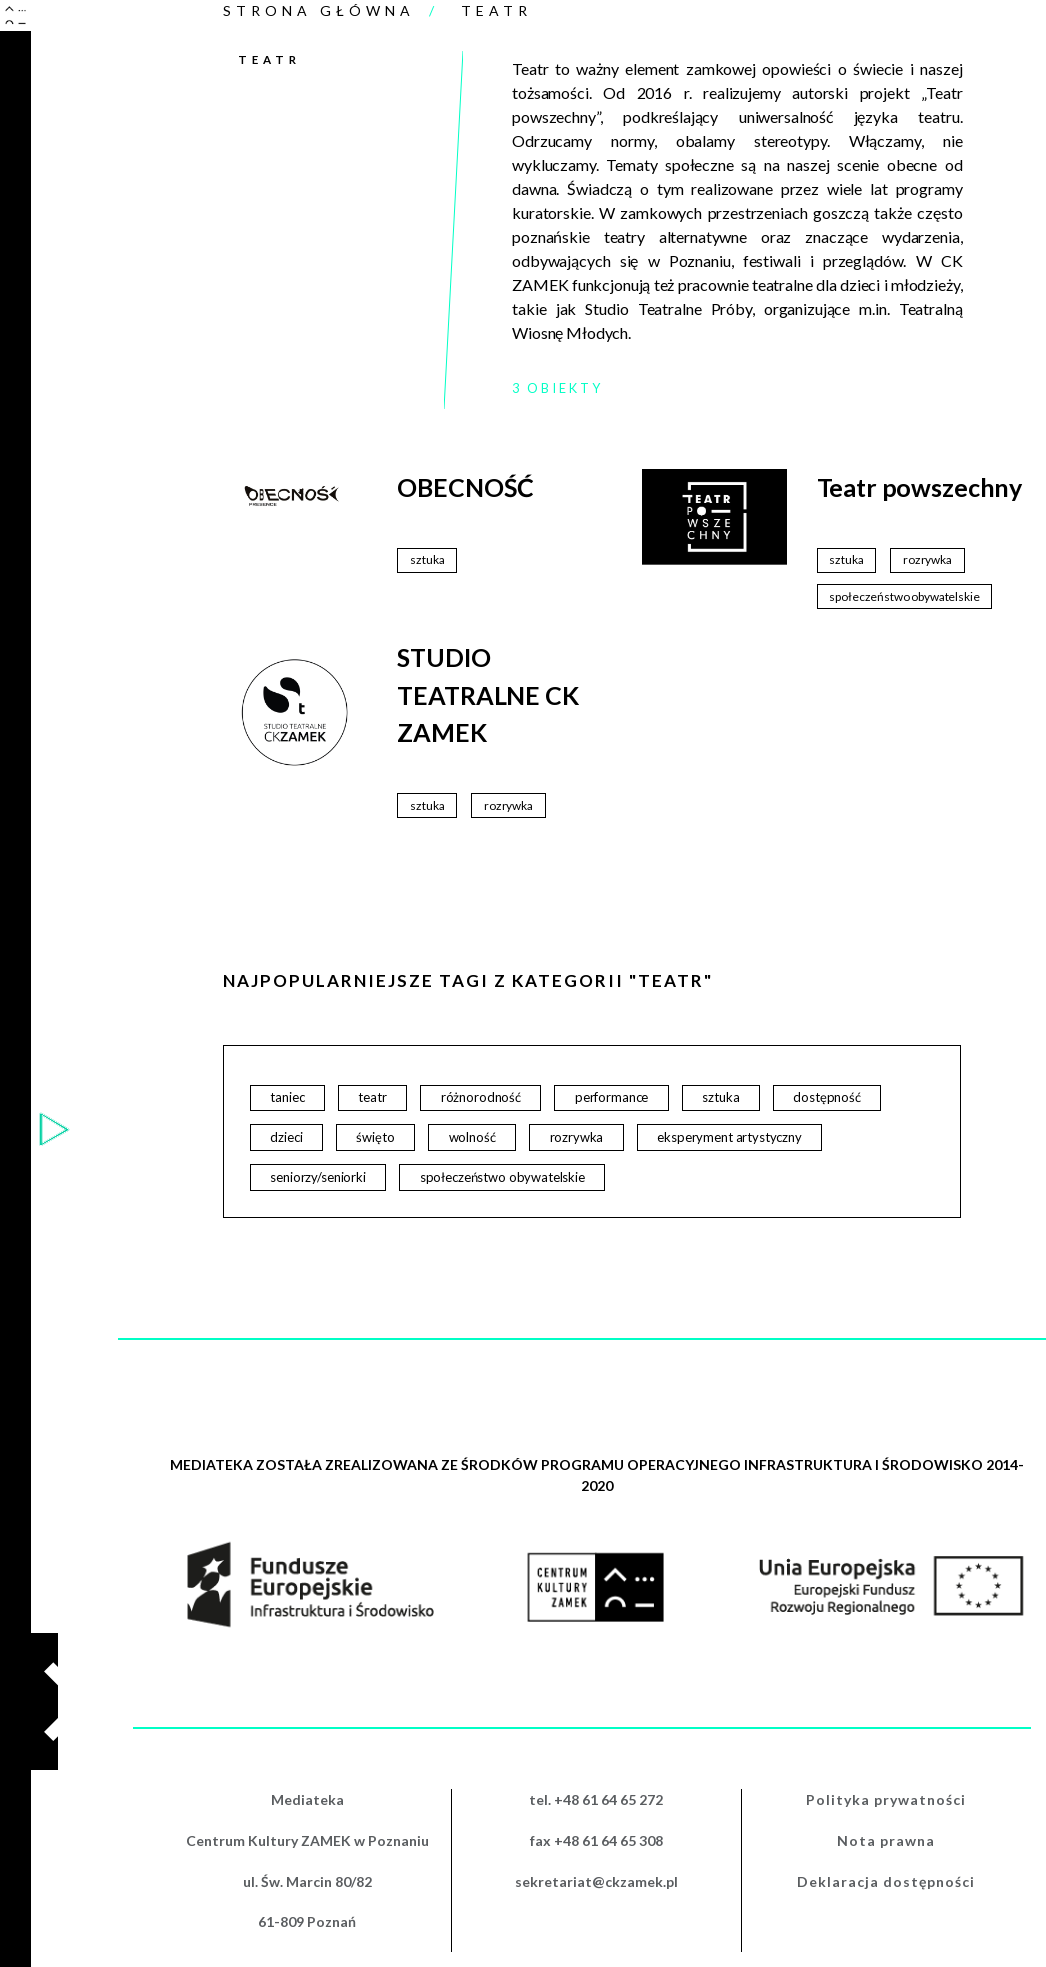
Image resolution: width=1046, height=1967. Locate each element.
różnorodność (481, 1097)
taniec (287, 1097)
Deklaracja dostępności (886, 1881)
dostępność (827, 1097)
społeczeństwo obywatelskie (502, 1177)
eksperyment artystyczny (729, 1137)
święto (375, 1137)
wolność (472, 1137)
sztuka (720, 1097)
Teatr (496, 10)
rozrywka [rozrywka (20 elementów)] (927, 559)
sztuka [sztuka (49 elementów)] (427, 559)
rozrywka (577, 1137)
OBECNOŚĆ (465, 487)
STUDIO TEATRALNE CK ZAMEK (487, 694)
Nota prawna (886, 1840)
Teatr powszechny (920, 487)
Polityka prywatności (886, 1799)
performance (611, 1097)
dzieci (286, 1137)
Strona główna (319, 10)
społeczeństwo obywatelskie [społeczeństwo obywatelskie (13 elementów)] (904, 596)
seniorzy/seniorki (317, 1177)
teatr (372, 1097)
